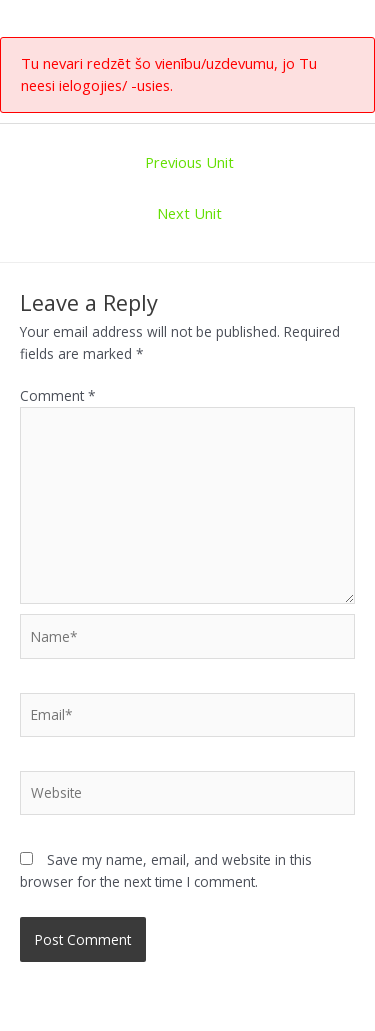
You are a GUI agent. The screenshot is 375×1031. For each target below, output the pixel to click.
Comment (58, 395)
